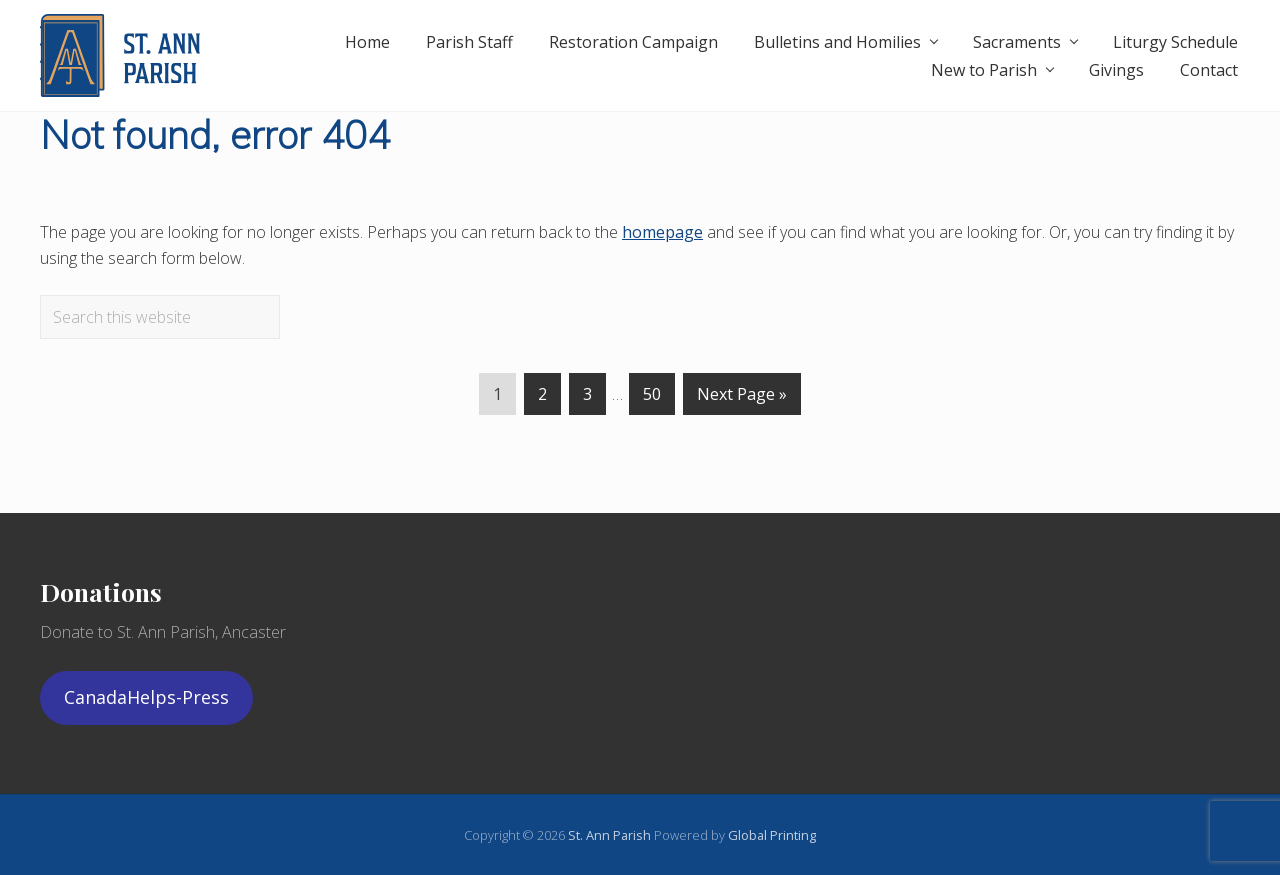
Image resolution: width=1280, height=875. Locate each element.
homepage (662, 232)
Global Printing (772, 835)
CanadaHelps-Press (146, 697)
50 (652, 398)
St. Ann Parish (611, 835)
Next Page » (742, 398)
